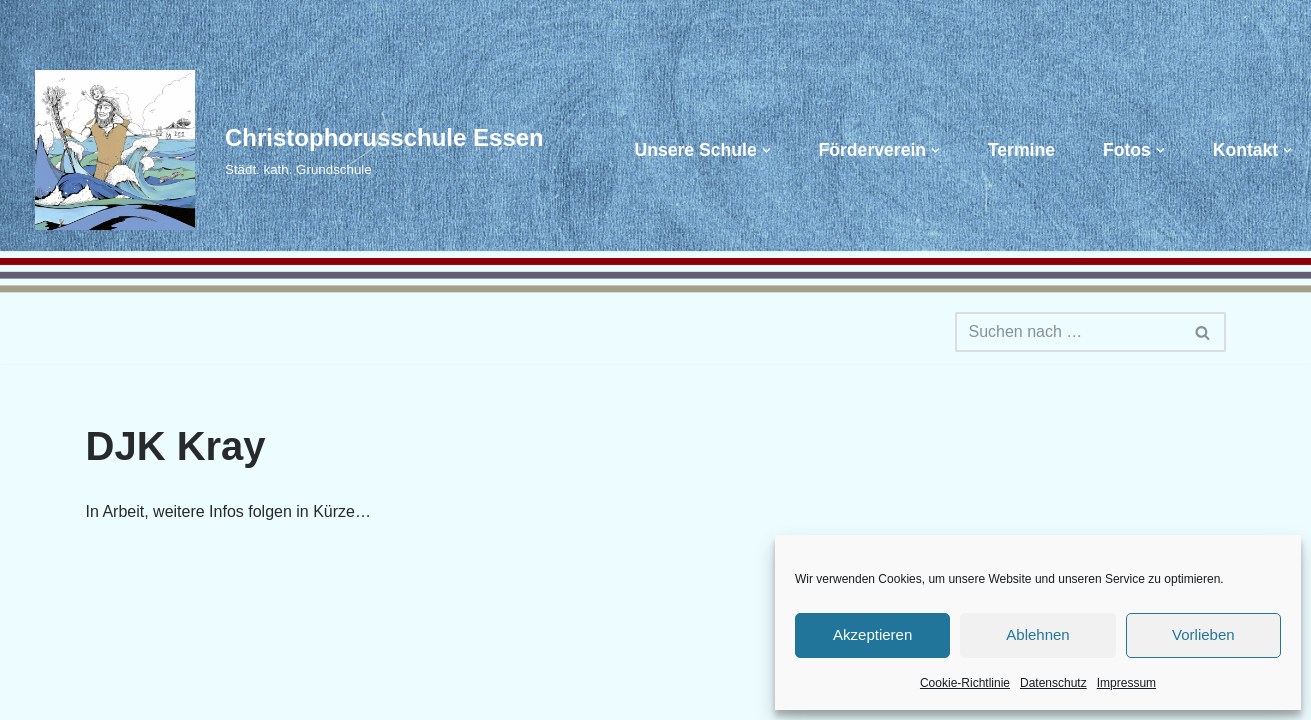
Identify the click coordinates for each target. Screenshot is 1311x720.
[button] (766, 150)
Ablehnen (1037, 634)
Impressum (1126, 683)
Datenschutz (1053, 683)
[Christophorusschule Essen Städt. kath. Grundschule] (279, 150)
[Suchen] (1068, 332)
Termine (1021, 150)
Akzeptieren (872, 634)
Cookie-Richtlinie (965, 683)
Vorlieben (1203, 634)
